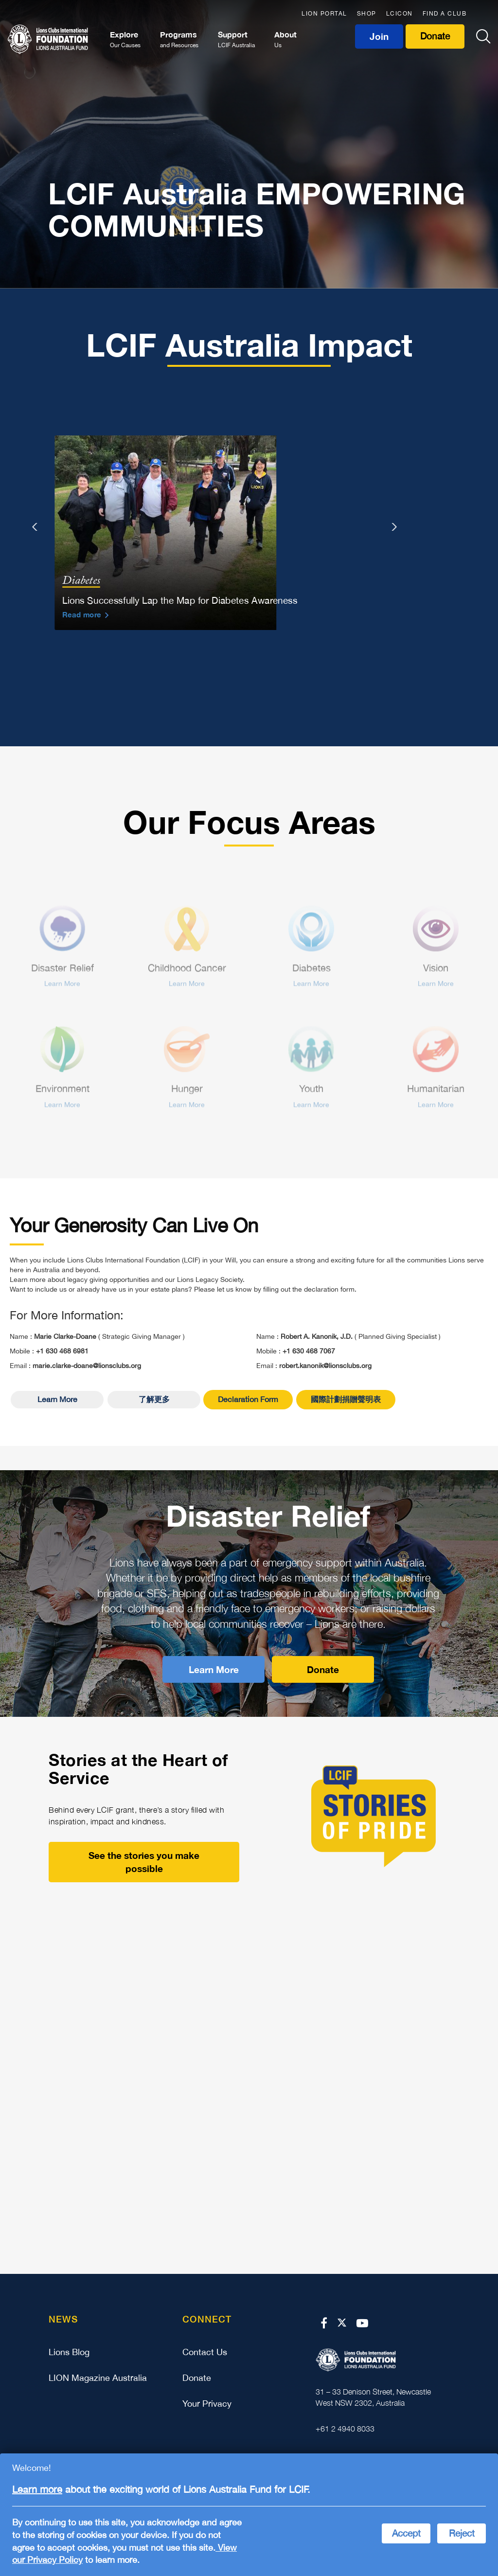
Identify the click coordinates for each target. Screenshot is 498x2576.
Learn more (37, 2489)
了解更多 (154, 1403)
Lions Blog (69, 2356)
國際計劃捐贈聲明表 (346, 1403)
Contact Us (204, 2356)
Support (236, 40)
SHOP (366, 13)
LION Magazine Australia (98, 2382)
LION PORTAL (324, 13)
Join (379, 36)
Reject (462, 2533)
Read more (81, 617)
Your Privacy (206, 2407)
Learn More (57, 1403)
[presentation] (36, 531)
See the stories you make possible (144, 1866)
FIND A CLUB (445, 13)
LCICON (399, 13)
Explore (125, 40)
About (285, 40)
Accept (406, 2533)
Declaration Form (248, 1403)
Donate (435, 36)
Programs (179, 40)
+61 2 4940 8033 (345, 2432)
